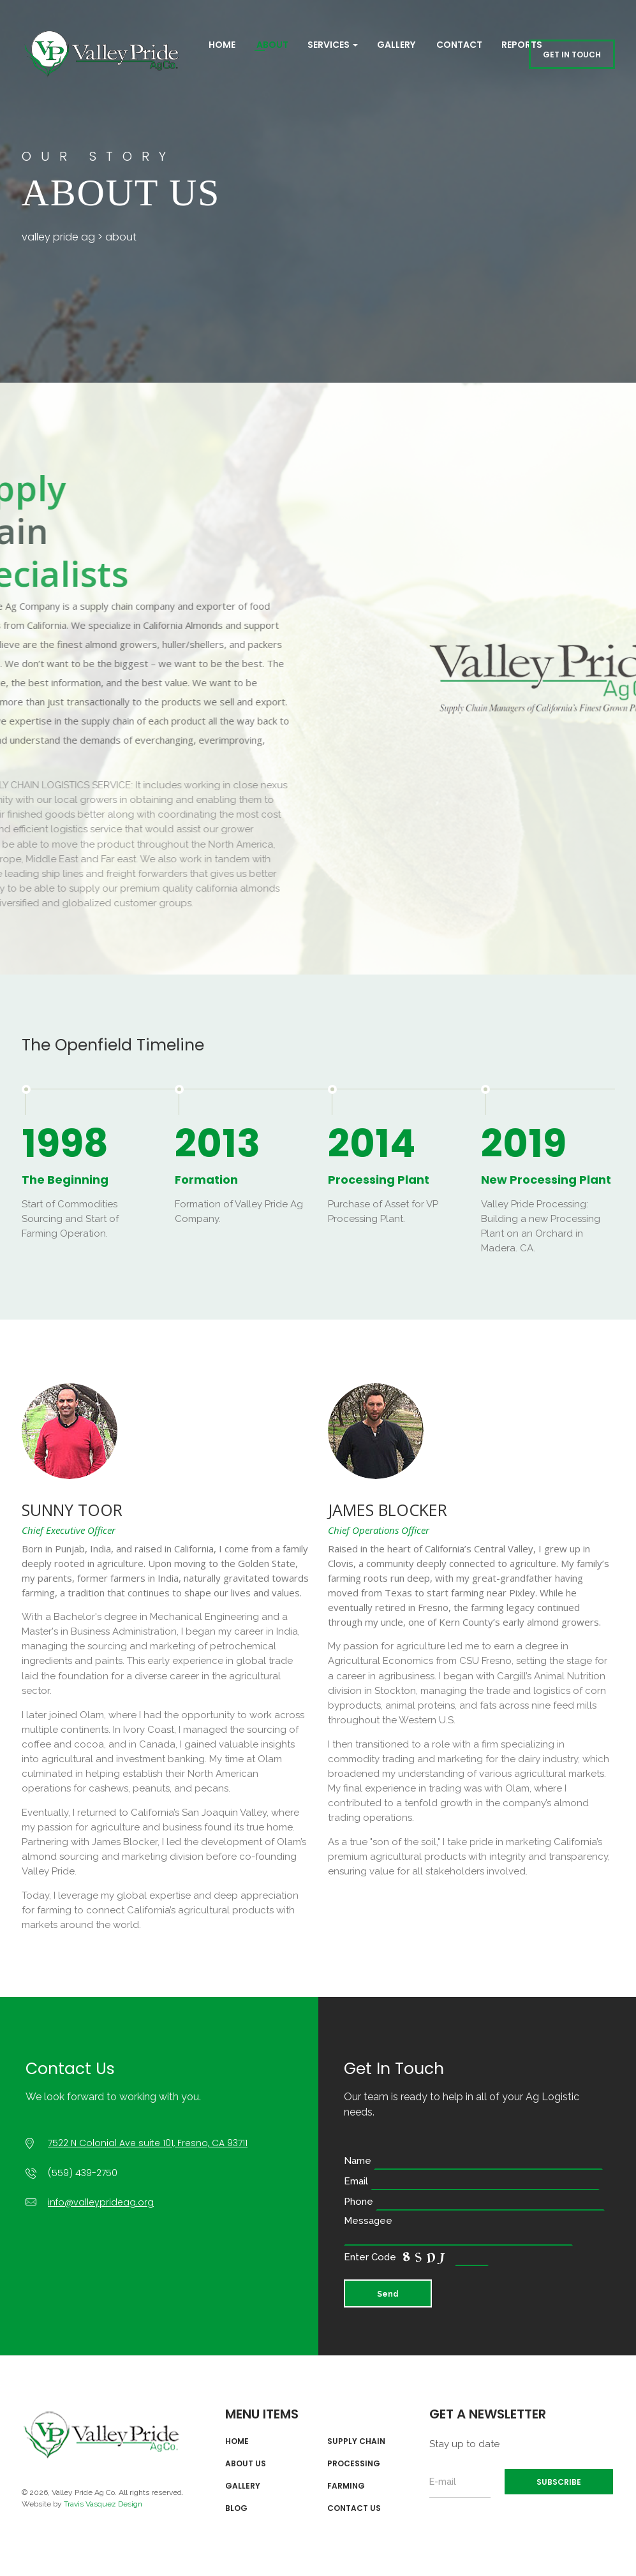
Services (332, 44)
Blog (236, 2508)
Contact (458, 44)
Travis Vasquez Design (103, 2503)
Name (473, 2161)
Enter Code (416, 2258)
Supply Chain (356, 2441)
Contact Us (354, 2508)
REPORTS (521, 44)
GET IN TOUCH (572, 54)
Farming (346, 2486)
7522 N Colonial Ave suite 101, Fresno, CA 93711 (148, 2143)
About (271, 44)
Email (472, 2181)
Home (221, 44)
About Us (245, 2463)
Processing (353, 2463)
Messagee (458, 2228)
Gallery (396, 44)
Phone (474, 2201)
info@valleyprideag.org (101, 2202)
